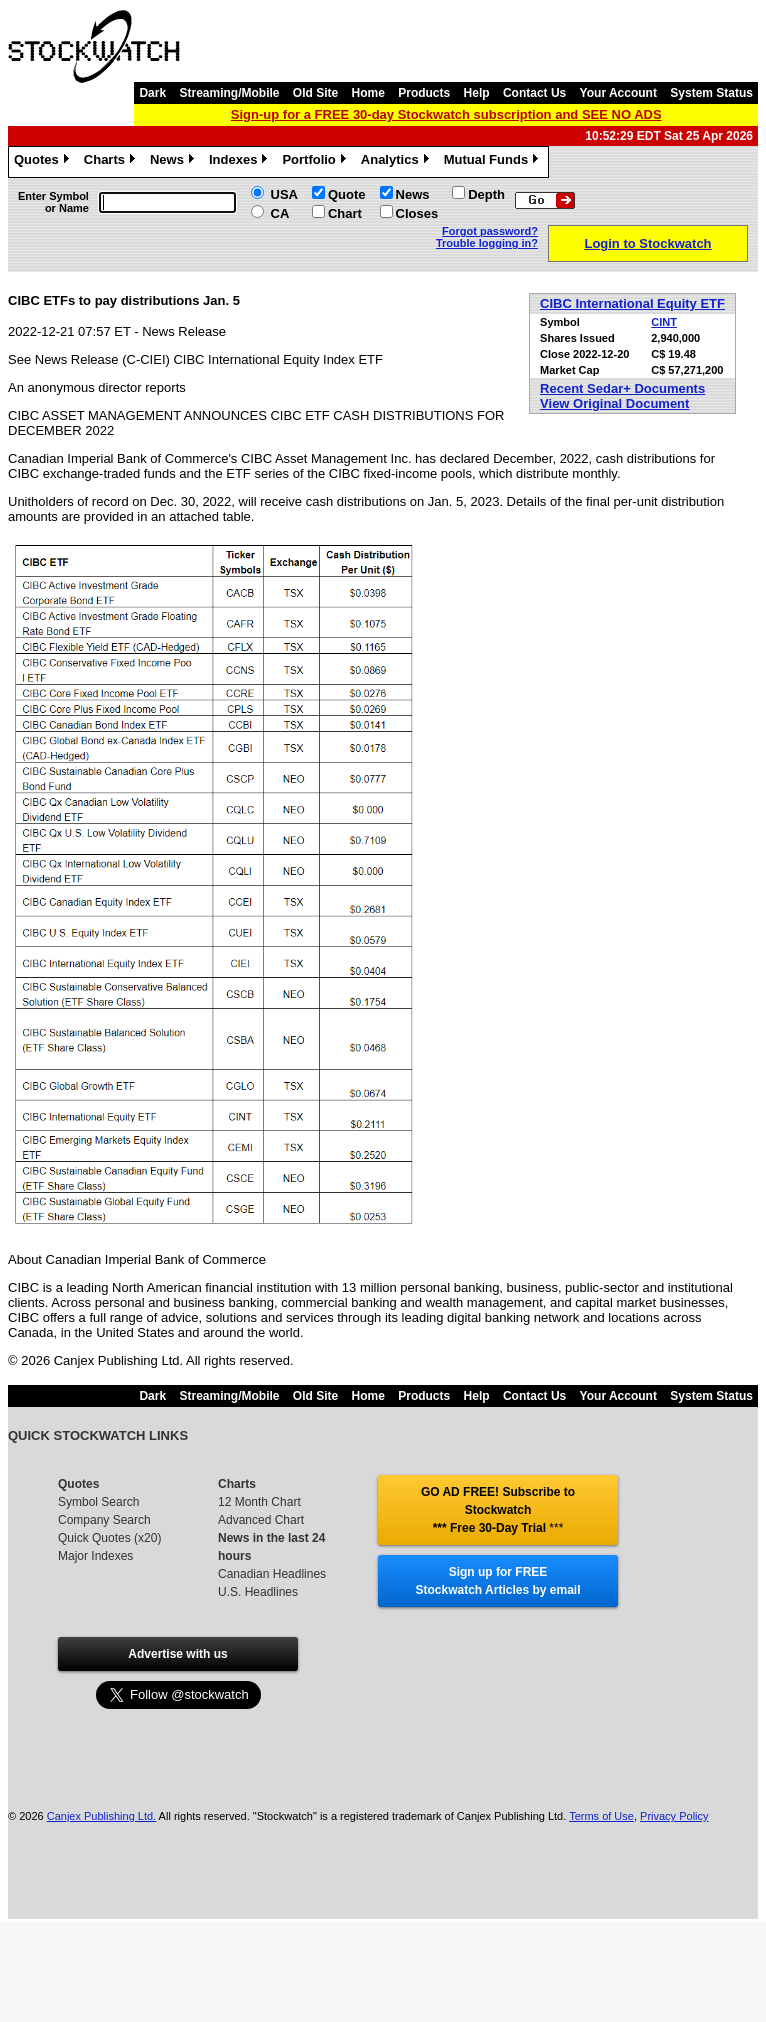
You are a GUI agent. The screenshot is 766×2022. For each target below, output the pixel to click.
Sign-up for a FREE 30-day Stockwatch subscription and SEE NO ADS (446, 114)
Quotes (44, 162)
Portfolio (316, 162)
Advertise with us (177, 1654)
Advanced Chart (261, 1520)
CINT (664, 322)
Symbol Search (98, 1502)
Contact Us (534, 93)
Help (477, 93)
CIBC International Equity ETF (632, 303)
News (174, 162)
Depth (486, 194)
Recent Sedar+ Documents (622, 388)
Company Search (104, 1520)
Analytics (397, 162)
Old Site (315, 93)
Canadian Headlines (272, 1574)
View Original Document (614, 403)
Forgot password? (490, 231)
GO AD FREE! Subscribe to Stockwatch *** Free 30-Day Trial (498, 1510)
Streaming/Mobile (229, 93)
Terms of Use (601, 1816)
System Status (711, 93)
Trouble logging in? (487, 243)
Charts (112, 162)
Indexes (240, 162)
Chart (345, 213)
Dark (152, 93)
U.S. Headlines (258, 1592)
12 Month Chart (259, 1502)
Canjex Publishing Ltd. (101, 1816)
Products (424, 93)
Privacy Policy (674, 1816)
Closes (417, 213)
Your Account (618, 93)
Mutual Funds (494, 162)
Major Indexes (95, 1556)
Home (368, 93)
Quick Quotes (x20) (109, 1538)
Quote (347, 194)
